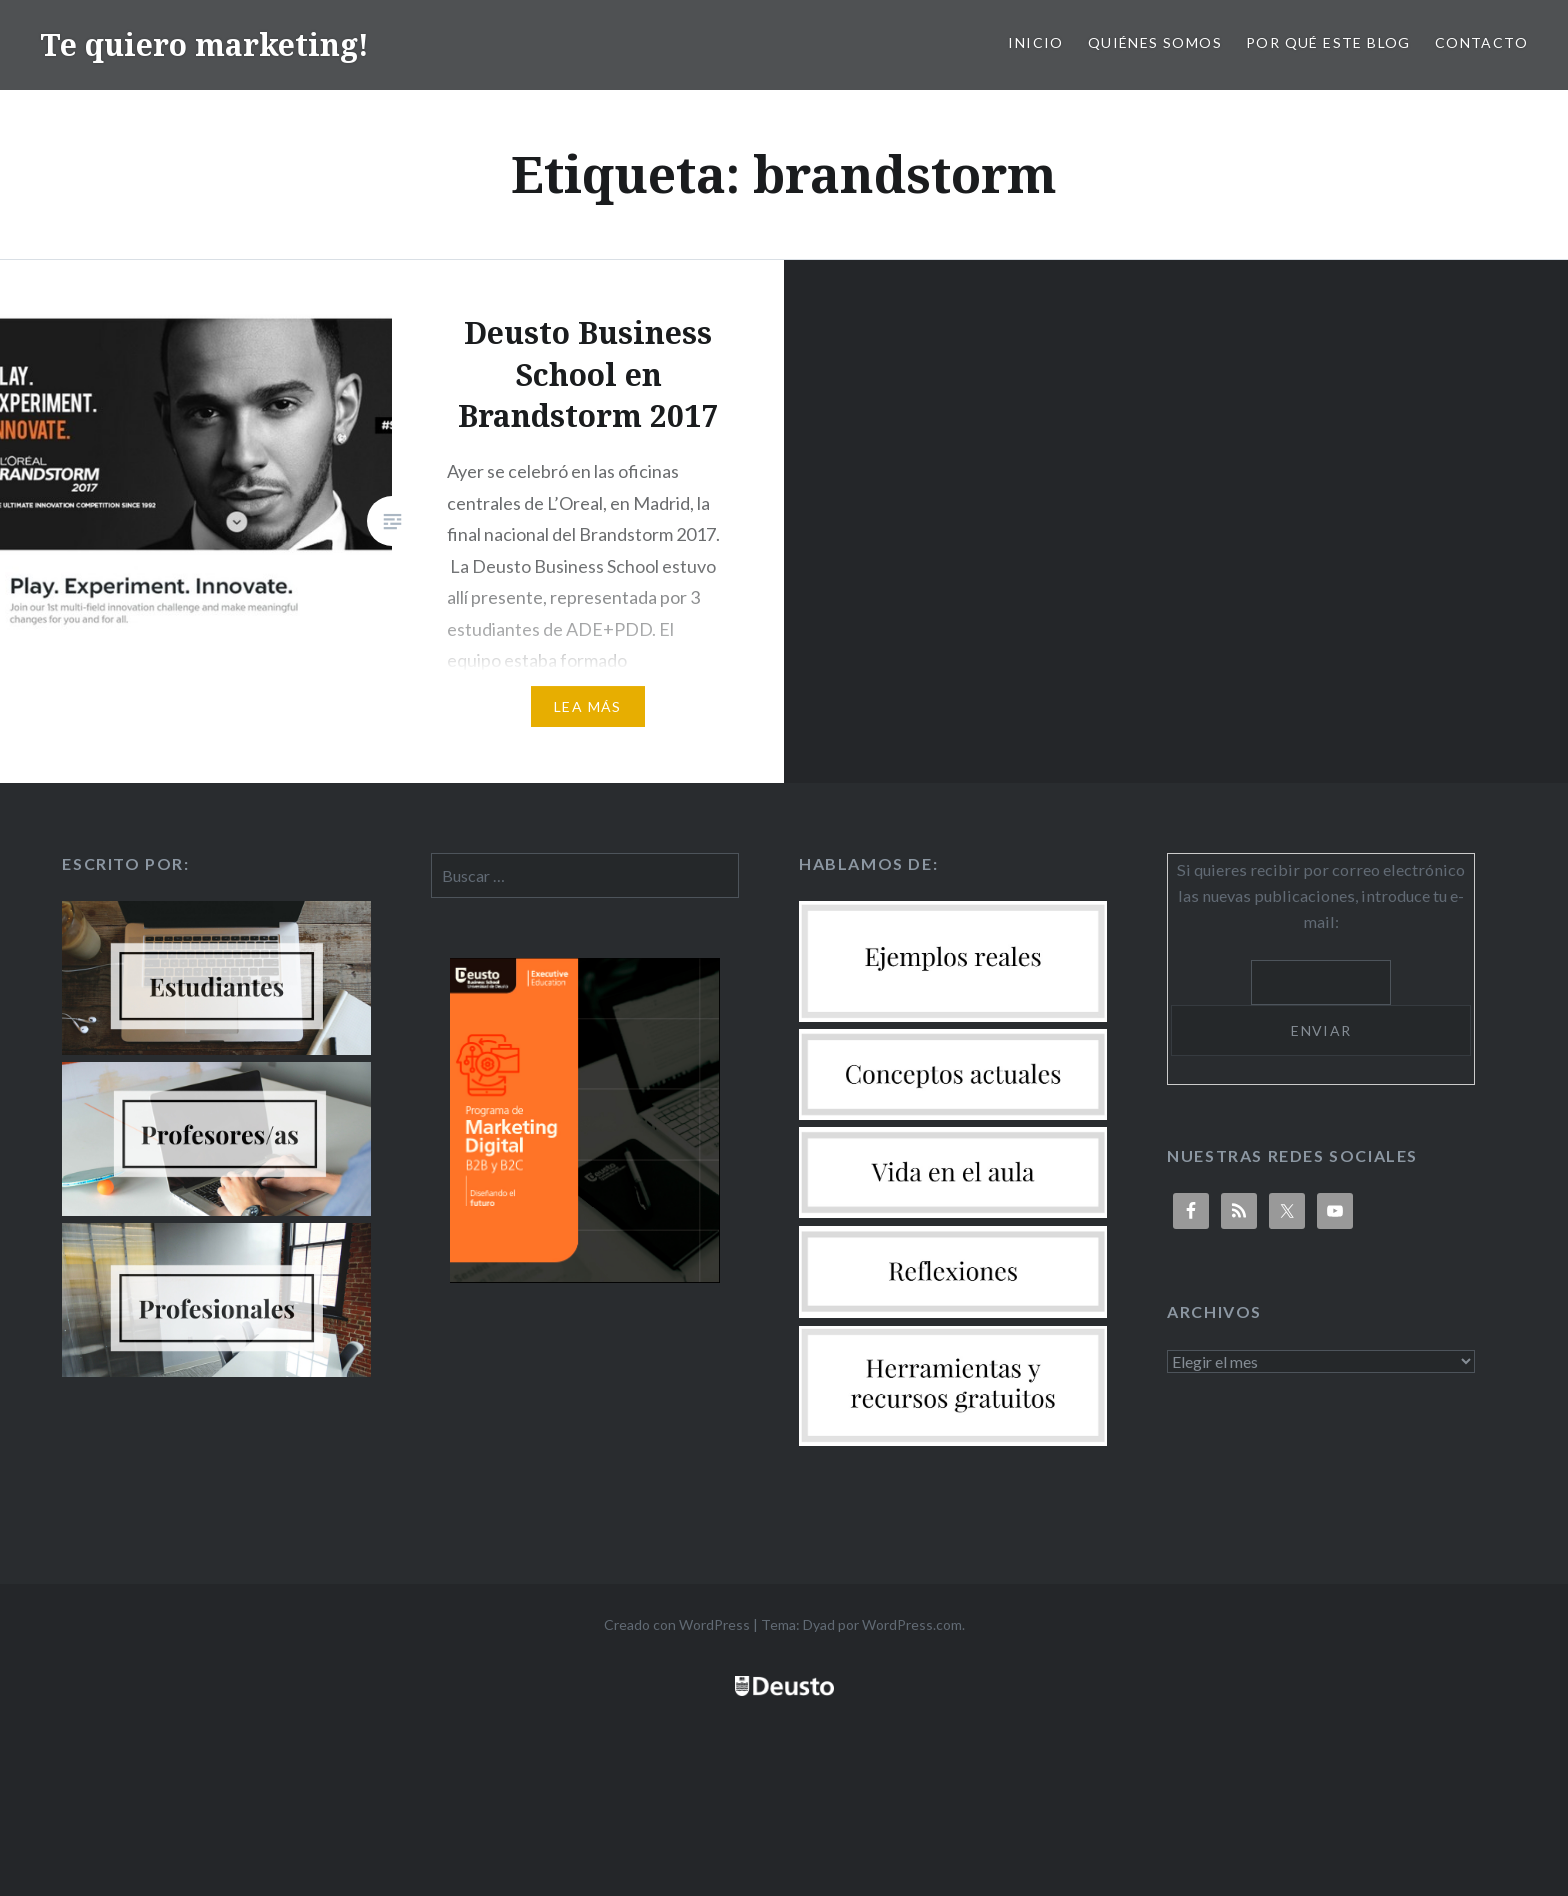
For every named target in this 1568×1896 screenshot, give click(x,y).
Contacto (1481, 42)
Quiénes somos (1155, 42)
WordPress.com (912, 1624)
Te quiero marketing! (204, 44)
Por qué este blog (1328, 42)
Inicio (1035, 42)
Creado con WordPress (677, 1624)
